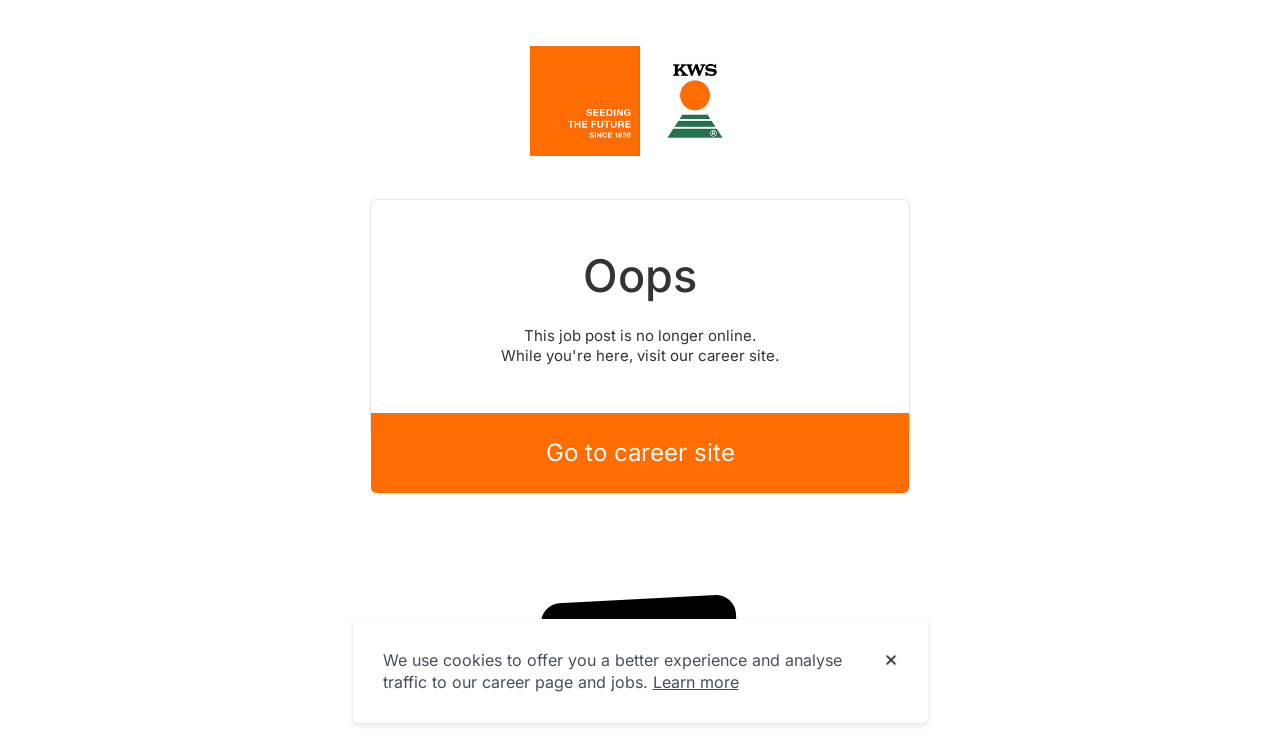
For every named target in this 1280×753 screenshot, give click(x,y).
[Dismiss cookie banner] (891, 661)
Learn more (696, 682)
